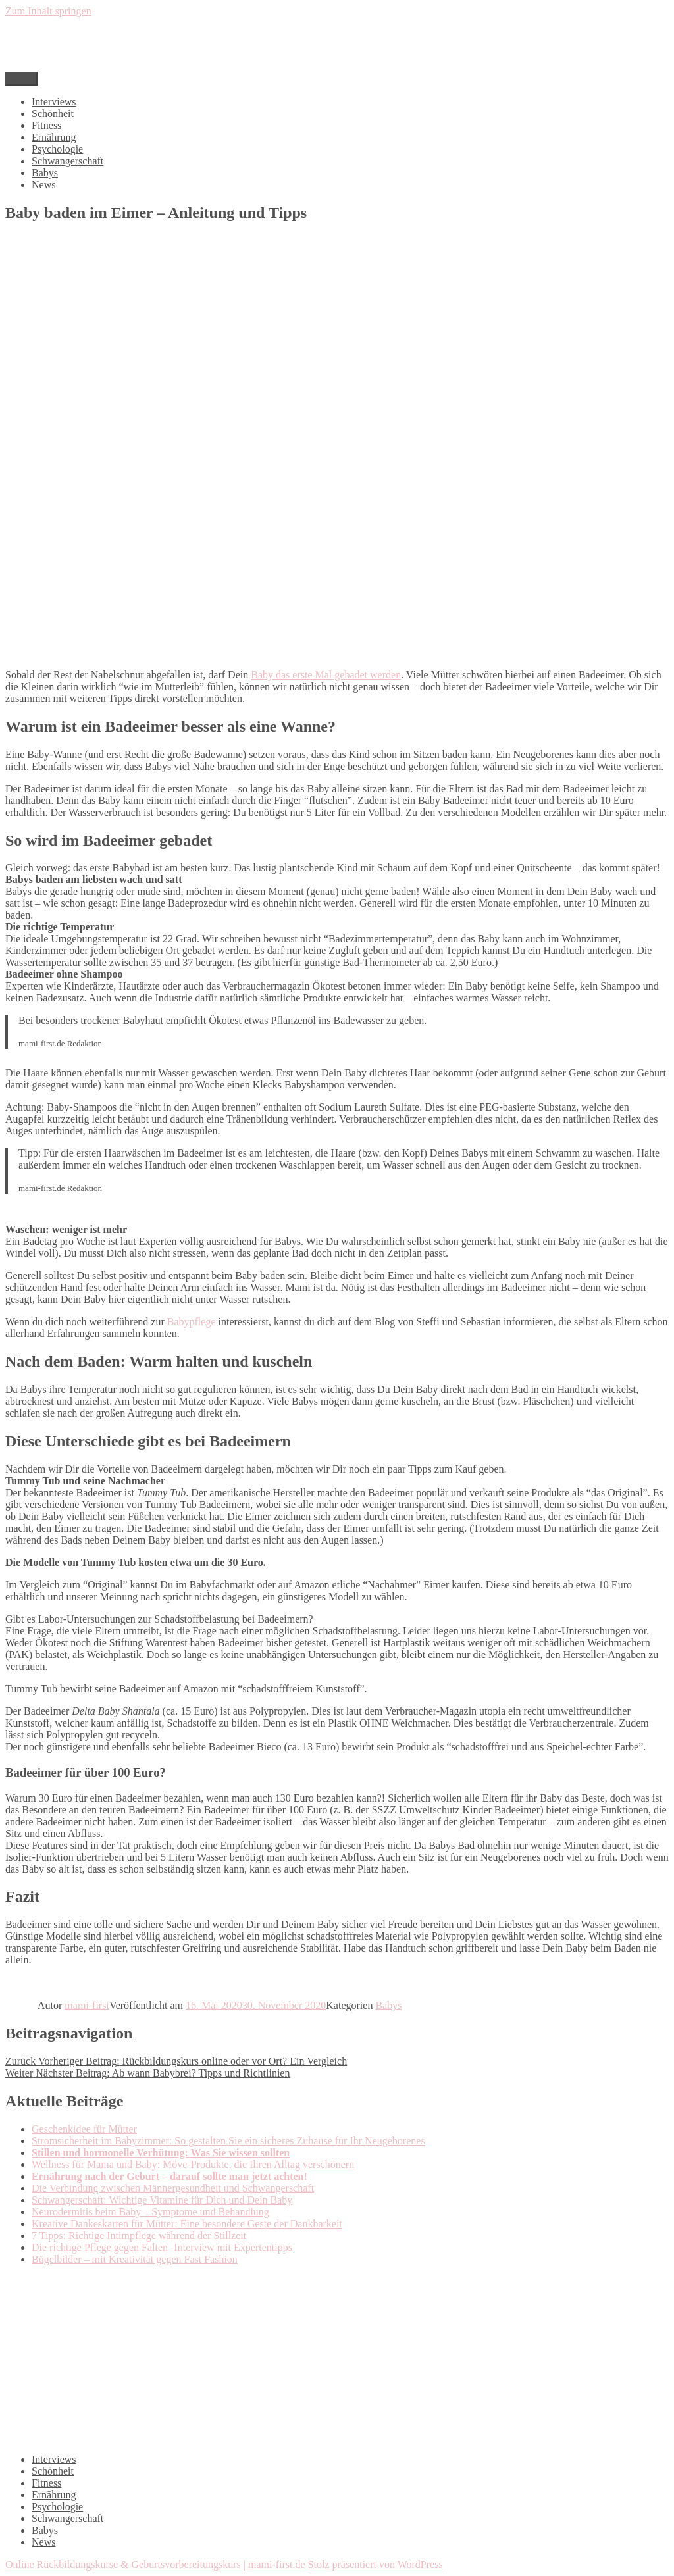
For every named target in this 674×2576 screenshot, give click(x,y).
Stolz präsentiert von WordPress (375, 2564)
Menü (21, 79)
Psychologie (57, 149)
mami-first (87, 2005)
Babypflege (191, 1321)
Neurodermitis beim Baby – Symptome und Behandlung (150, 2211)
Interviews (54, 101)
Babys (45, 172)
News (43, 184)
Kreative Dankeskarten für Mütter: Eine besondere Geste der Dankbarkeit (187, 2223)
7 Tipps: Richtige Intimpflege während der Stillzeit (139, 2235)
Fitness (46, 125)
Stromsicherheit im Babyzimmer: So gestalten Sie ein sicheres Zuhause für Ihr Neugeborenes (228, 2140)
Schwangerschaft (67, 160)
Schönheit (53, 113)
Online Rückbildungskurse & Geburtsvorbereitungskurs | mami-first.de (155, 2564)
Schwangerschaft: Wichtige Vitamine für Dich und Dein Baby (162, 2200)
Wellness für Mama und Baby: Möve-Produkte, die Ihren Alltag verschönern (193, 2164)
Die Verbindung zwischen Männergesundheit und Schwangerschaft (173, 2188)
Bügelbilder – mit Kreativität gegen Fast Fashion (135, 2259)
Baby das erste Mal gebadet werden (326, 674)
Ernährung (54, 137)
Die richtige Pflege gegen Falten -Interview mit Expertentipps (162, 2247)
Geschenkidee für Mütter (84, 2128)
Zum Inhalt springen (48, 10)
